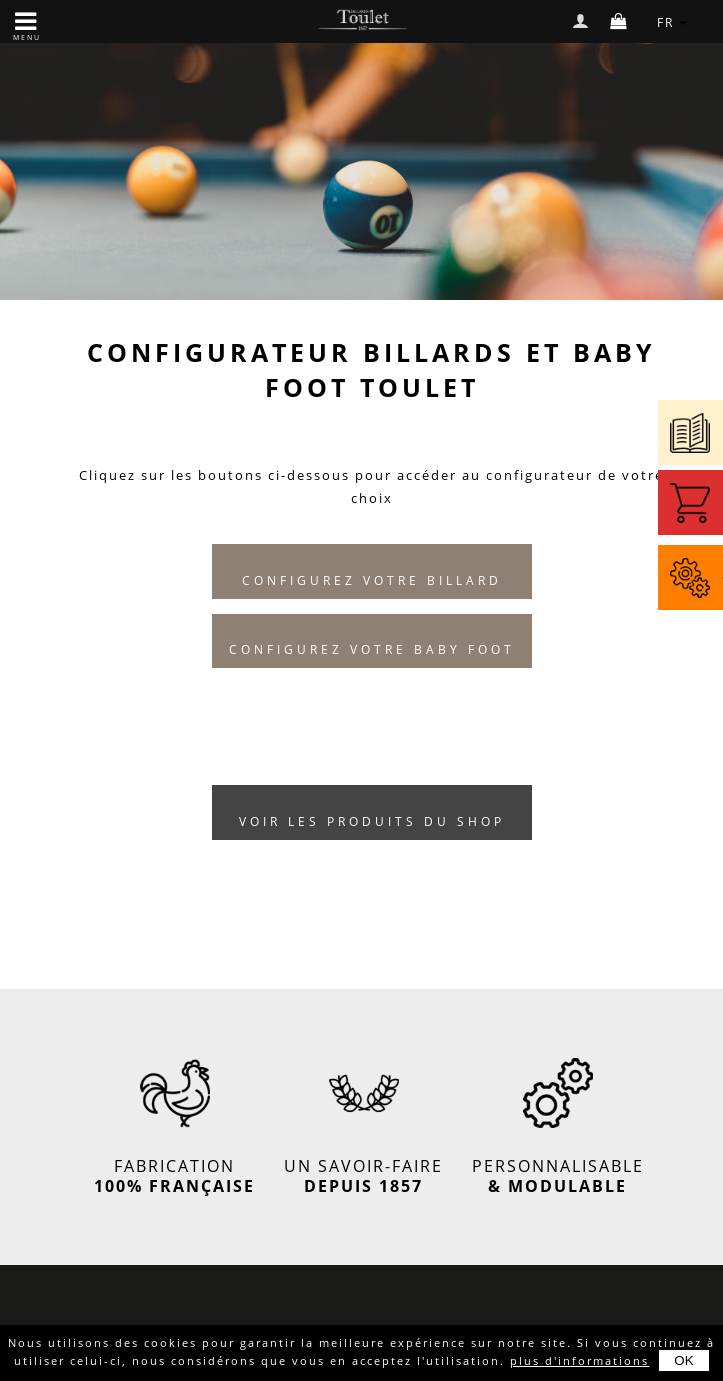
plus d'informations (579, 1360)
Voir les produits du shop (372, 821)
